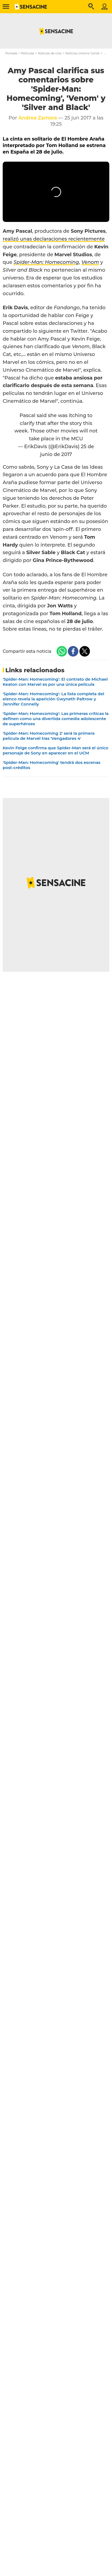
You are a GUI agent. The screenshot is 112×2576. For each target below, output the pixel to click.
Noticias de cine (49, 53)
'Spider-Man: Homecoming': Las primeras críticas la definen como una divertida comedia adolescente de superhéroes (55, 718)
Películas (27, 53)
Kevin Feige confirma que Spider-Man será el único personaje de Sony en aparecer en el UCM (55, 750)
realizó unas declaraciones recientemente (54, 239)
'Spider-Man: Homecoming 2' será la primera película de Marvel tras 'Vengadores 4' (48, 736)
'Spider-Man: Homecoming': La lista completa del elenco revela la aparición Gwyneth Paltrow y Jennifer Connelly (53, 699)
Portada (11, 53)
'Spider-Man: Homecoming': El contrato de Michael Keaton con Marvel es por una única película (55, 682)
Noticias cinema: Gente (82, 53)
